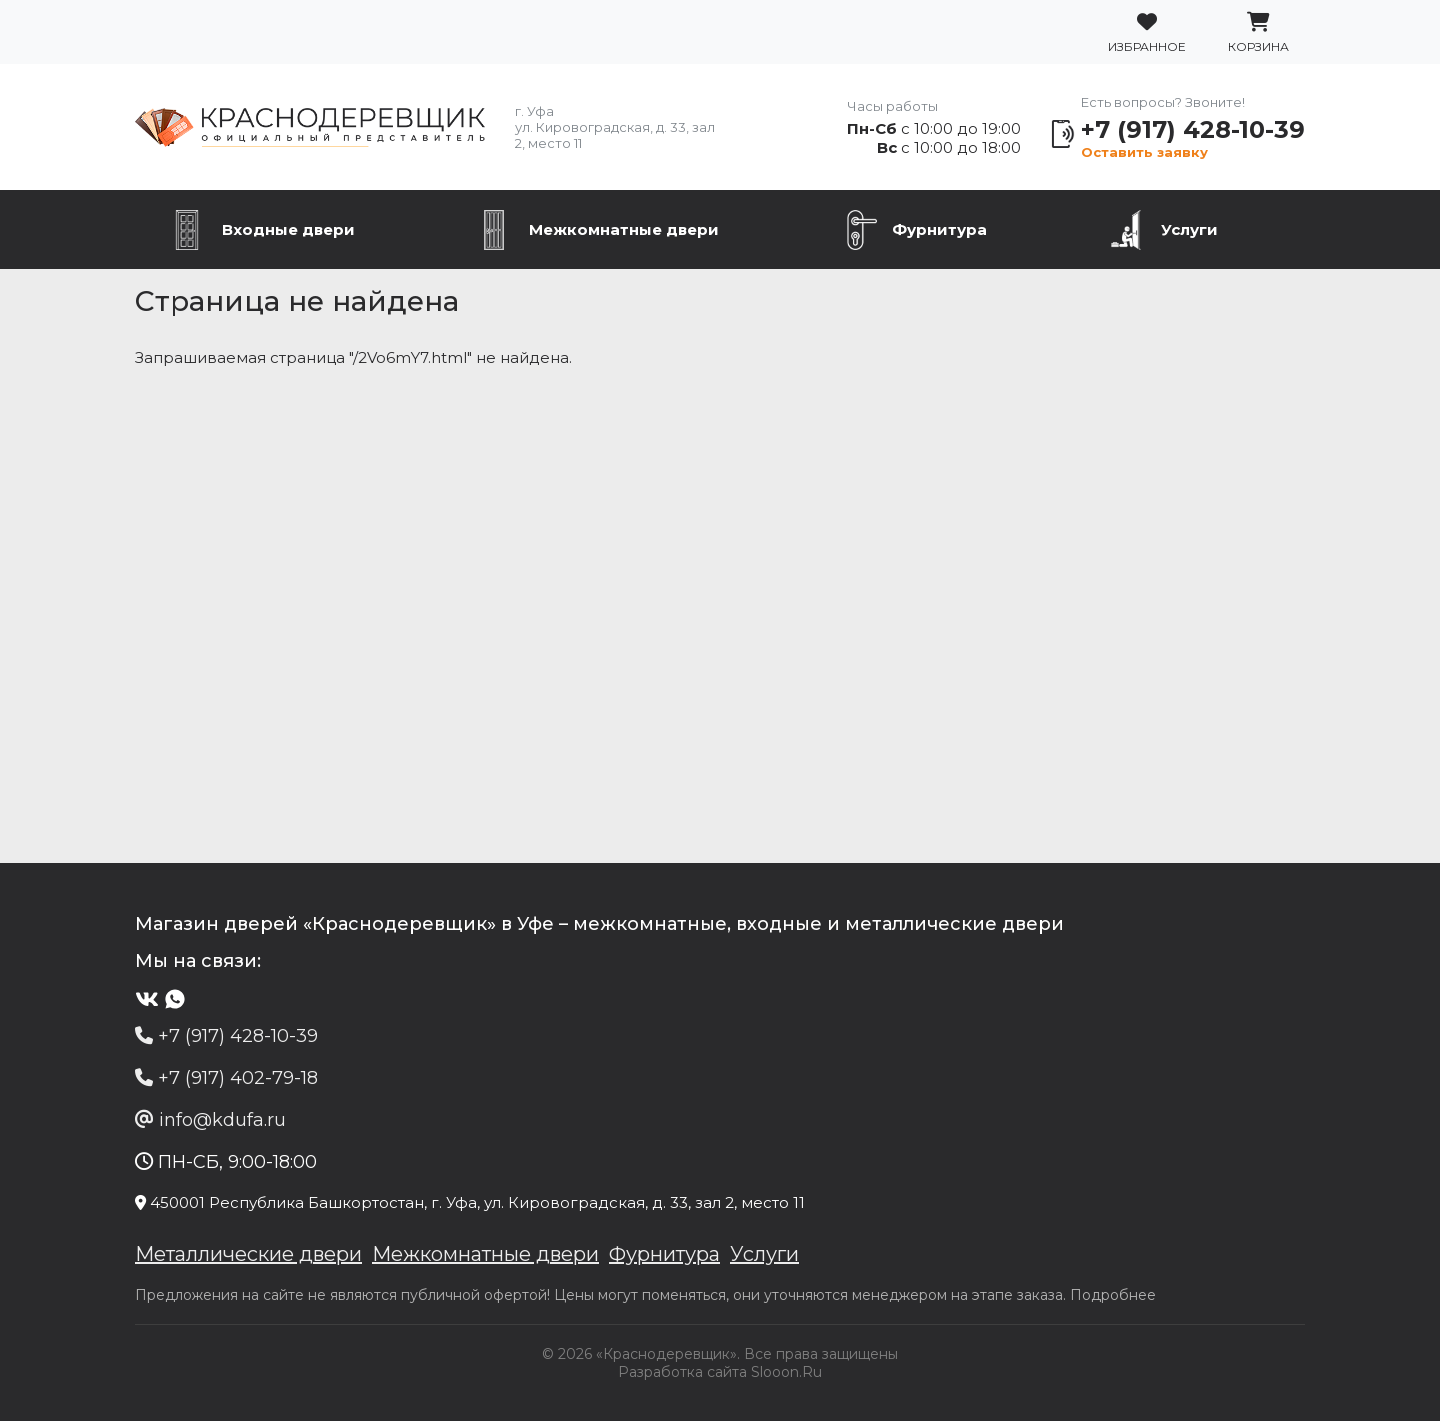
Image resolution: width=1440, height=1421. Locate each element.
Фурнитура (939, 229)
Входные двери (288, 229)
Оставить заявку (1144, 152)
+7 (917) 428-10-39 (1193, 129)
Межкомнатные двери (624, 229)
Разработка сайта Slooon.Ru (720, 1372)
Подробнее (1113, 1295)
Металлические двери (248, 1254)
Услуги (1189, 229)
